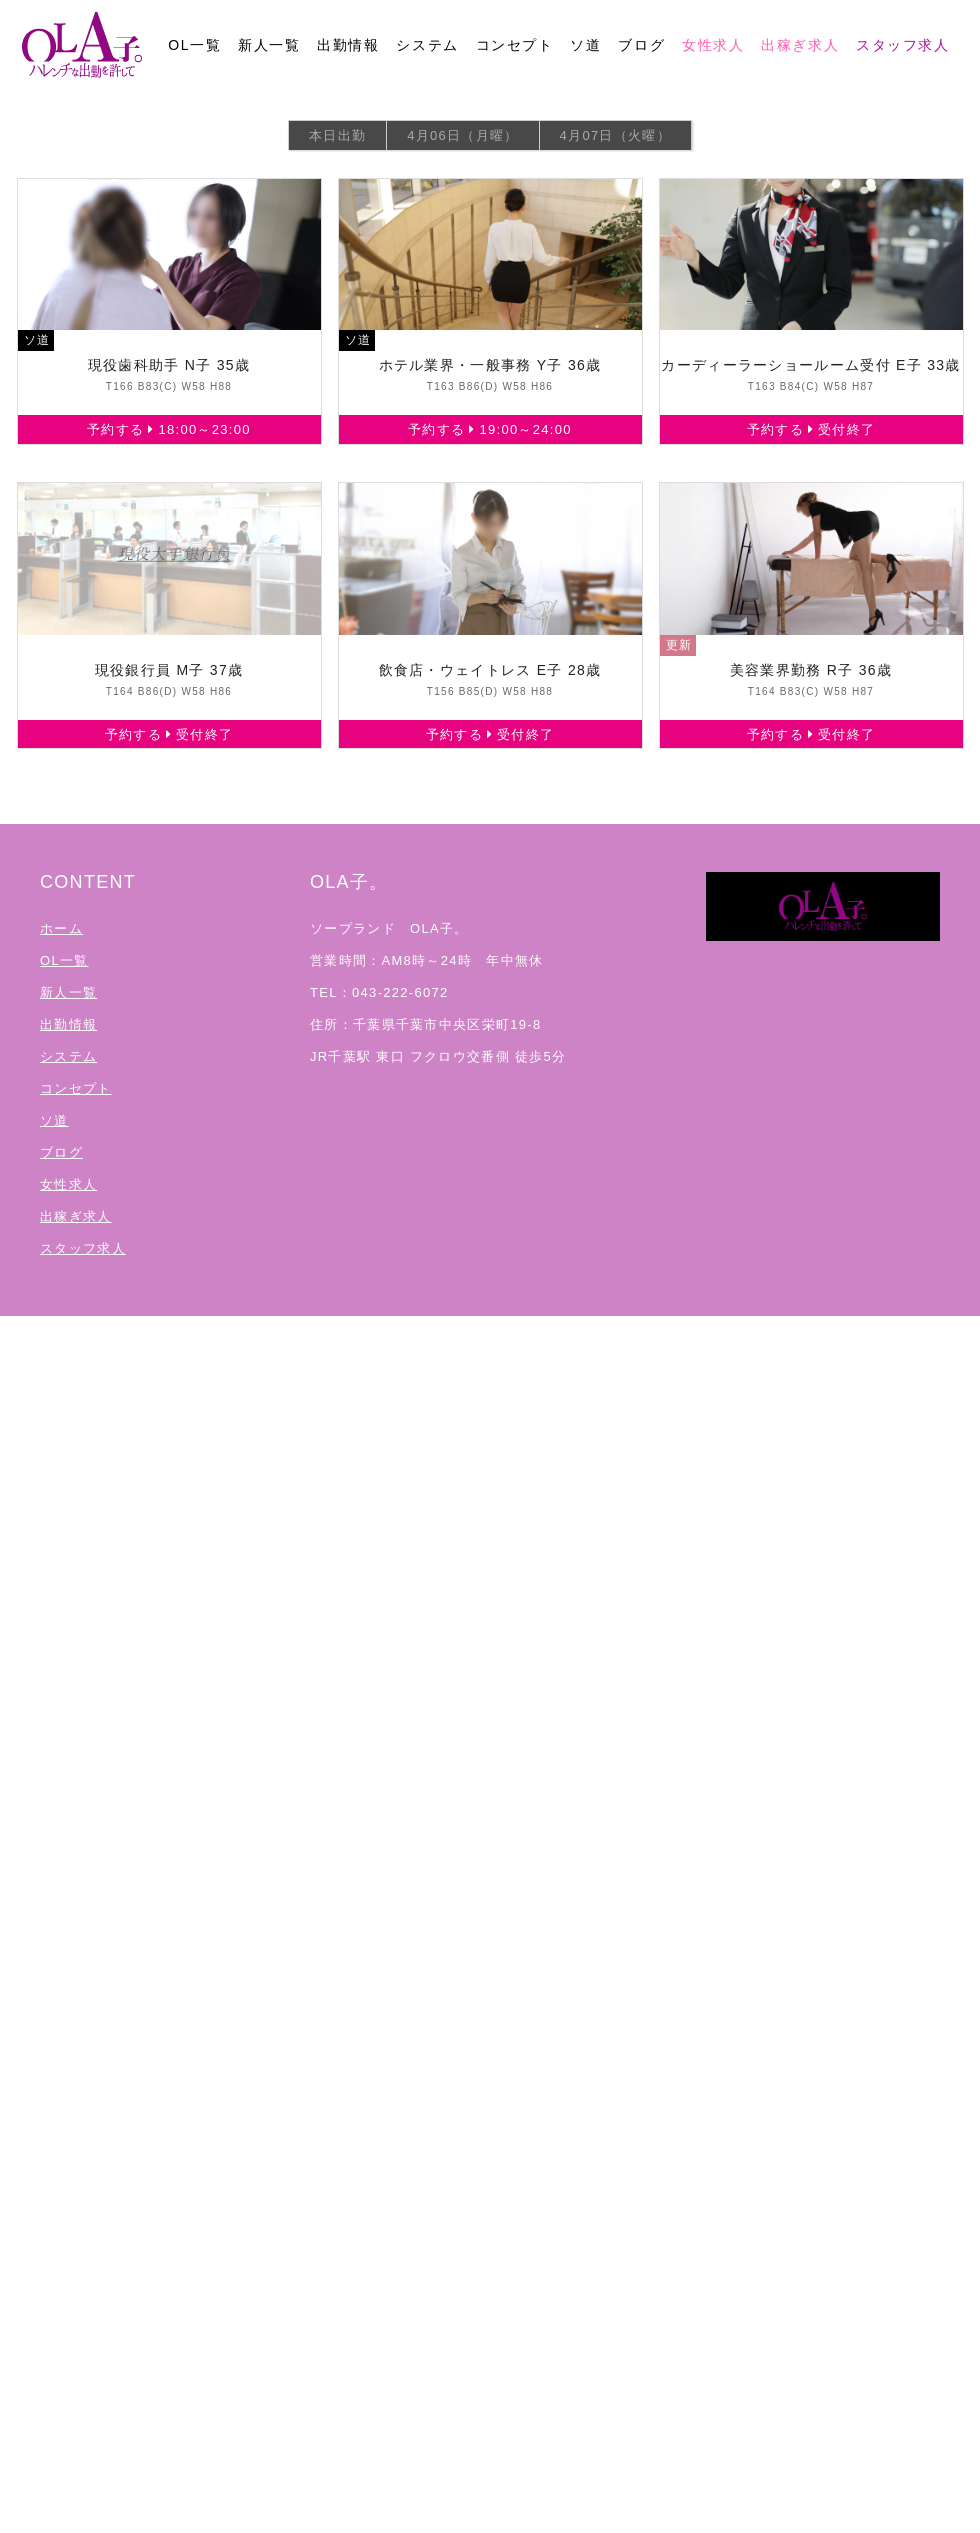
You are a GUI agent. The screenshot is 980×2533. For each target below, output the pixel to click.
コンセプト (515, 45)
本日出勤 (337, 135)
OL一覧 (194, 45)
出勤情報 (348, 45)
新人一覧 (269, 45)
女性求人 (713, 45)
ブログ (641, 45)
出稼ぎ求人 (800, 45)
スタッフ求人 (903, 45)
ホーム (61, 928)
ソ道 (585, 45)
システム (427, 45)
